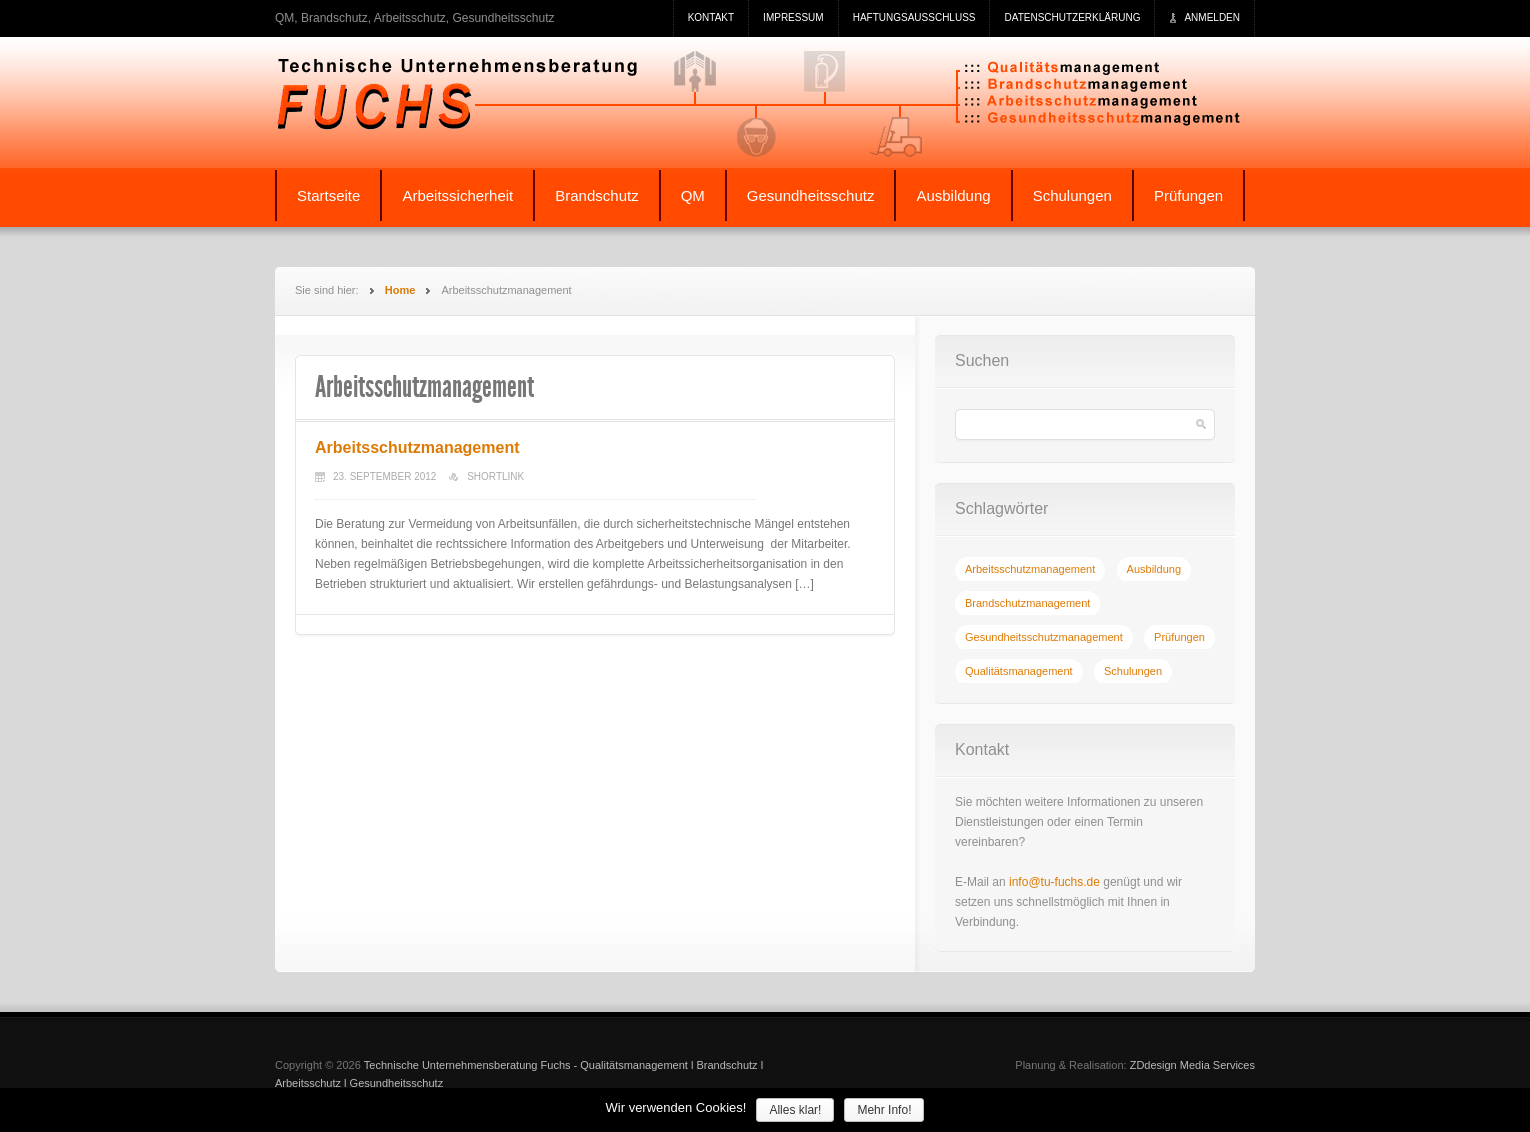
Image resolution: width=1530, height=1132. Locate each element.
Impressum (793, 17)
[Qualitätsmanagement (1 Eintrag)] (1019, 671)
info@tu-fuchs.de (1054, 882)
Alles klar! (795, 1110)
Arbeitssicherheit (457, 195)
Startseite (328, 195)
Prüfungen (1188, 195)
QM (693, 195)
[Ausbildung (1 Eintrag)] (1154, 569)
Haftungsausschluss (914, 17)
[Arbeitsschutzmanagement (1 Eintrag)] (1030, 569)
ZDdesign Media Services (1192, 1065)
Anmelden (1212, 17)
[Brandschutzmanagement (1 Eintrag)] (1027, 603)
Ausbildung (953, 195)
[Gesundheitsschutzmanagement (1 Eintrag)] (1044, 637)
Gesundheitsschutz (811, 195)
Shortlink (495, 476)
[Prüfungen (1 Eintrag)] (1179, 637)
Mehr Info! (884, 1110)
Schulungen (1072, 195)
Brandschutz (596, 195)
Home (400, 290)
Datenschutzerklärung (1072, 17)
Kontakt (711, 17)
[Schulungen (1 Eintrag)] (1133, 671)
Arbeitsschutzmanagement (417, 447)
